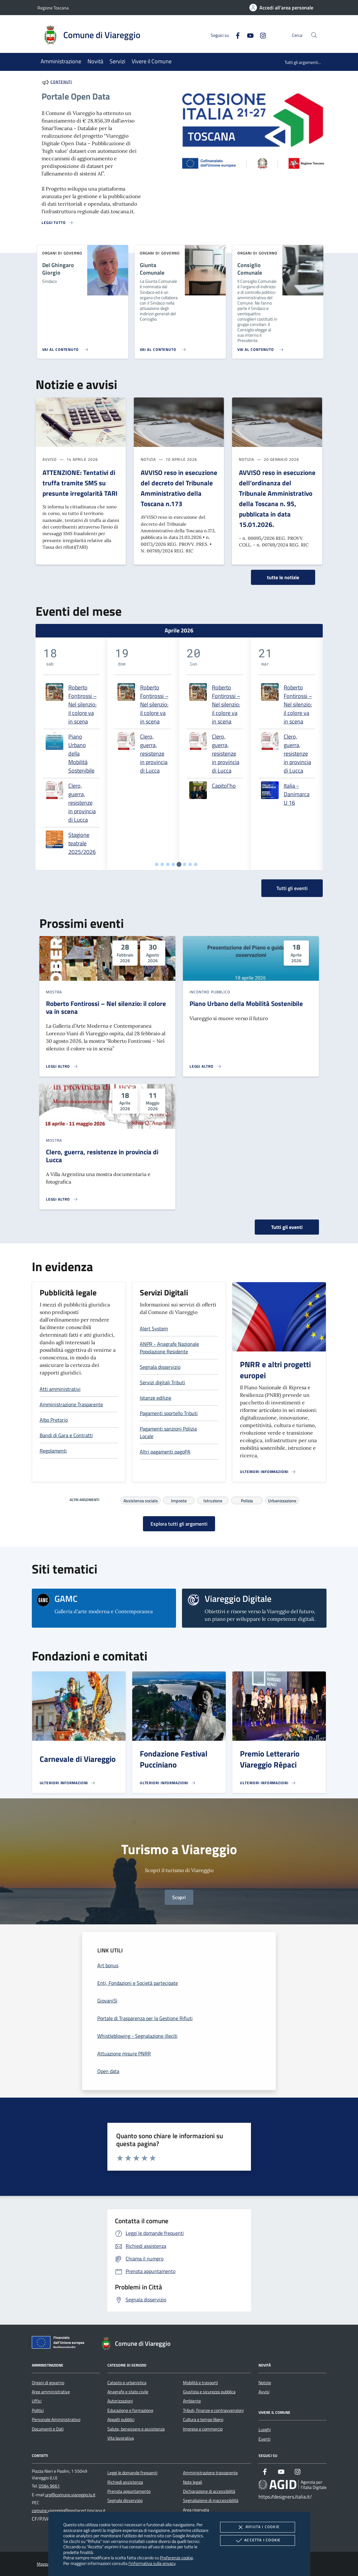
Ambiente (192, 2400)
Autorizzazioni (120, 2400)
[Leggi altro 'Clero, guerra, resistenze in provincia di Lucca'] (62, 1199)
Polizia (247, 1499)
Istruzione (212, 1499)
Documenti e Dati (48, 2428)
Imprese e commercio (203, 2428)
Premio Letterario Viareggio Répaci (269, 1759)
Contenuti (61, 82)
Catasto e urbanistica (126, 2382)
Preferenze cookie (176, 2557)
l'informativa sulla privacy (151, 2563)
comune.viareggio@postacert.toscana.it (68, 2510)
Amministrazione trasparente (210, 2472)
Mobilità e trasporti (200, 2382)
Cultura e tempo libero (203, 2419)
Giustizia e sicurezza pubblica (209, 2391)
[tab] (156, 864)
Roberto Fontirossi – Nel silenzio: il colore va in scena (82, 704)
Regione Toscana (53, 7)
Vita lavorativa (120, 2438)
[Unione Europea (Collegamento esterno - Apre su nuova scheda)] (60, 2343)
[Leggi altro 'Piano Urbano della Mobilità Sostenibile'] (206, 1066)
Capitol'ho (224, 785)
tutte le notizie (283, 577)
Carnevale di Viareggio (78, 1759)
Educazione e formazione (130, 2410)
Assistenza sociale (140, 1499)
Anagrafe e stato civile (127, 2391)
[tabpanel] (71, 753)
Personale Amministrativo (56, 2419)
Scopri (179, 1897)
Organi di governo (48, 2382)
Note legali (192, 2482)
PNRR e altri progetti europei (275, 1369)
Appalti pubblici (120, 2419)
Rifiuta (258, 2527)
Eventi (264, 2439)
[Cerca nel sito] (314, 35)
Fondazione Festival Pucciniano (173, 1759)
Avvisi (264, 2391)
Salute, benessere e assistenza (136, 2428)
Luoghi (265, 2429)
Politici (38, 2410)
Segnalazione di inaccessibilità (210, 2500)
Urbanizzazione (282, 1499)
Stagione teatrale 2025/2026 (82, 843)
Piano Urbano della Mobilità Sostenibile (81, 753)
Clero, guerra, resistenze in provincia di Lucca (82, 802)
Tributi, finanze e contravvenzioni (213, 2410)
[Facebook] (235, 35)
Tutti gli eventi (287, 1227)
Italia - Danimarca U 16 (297, 794)
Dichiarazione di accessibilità (209, 2491)
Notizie (265, 2382)
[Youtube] (248, 35)
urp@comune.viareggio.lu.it (70, 2494)
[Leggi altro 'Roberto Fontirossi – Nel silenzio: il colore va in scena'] (62, 1066)
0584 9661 (49, 2485)
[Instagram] (260, 35)
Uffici (37, 2400)
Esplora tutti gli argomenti (179, 1524)
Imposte (179, 1499)
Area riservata (196, 2509)
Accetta (257, 2540)
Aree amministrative (51, 2391)
